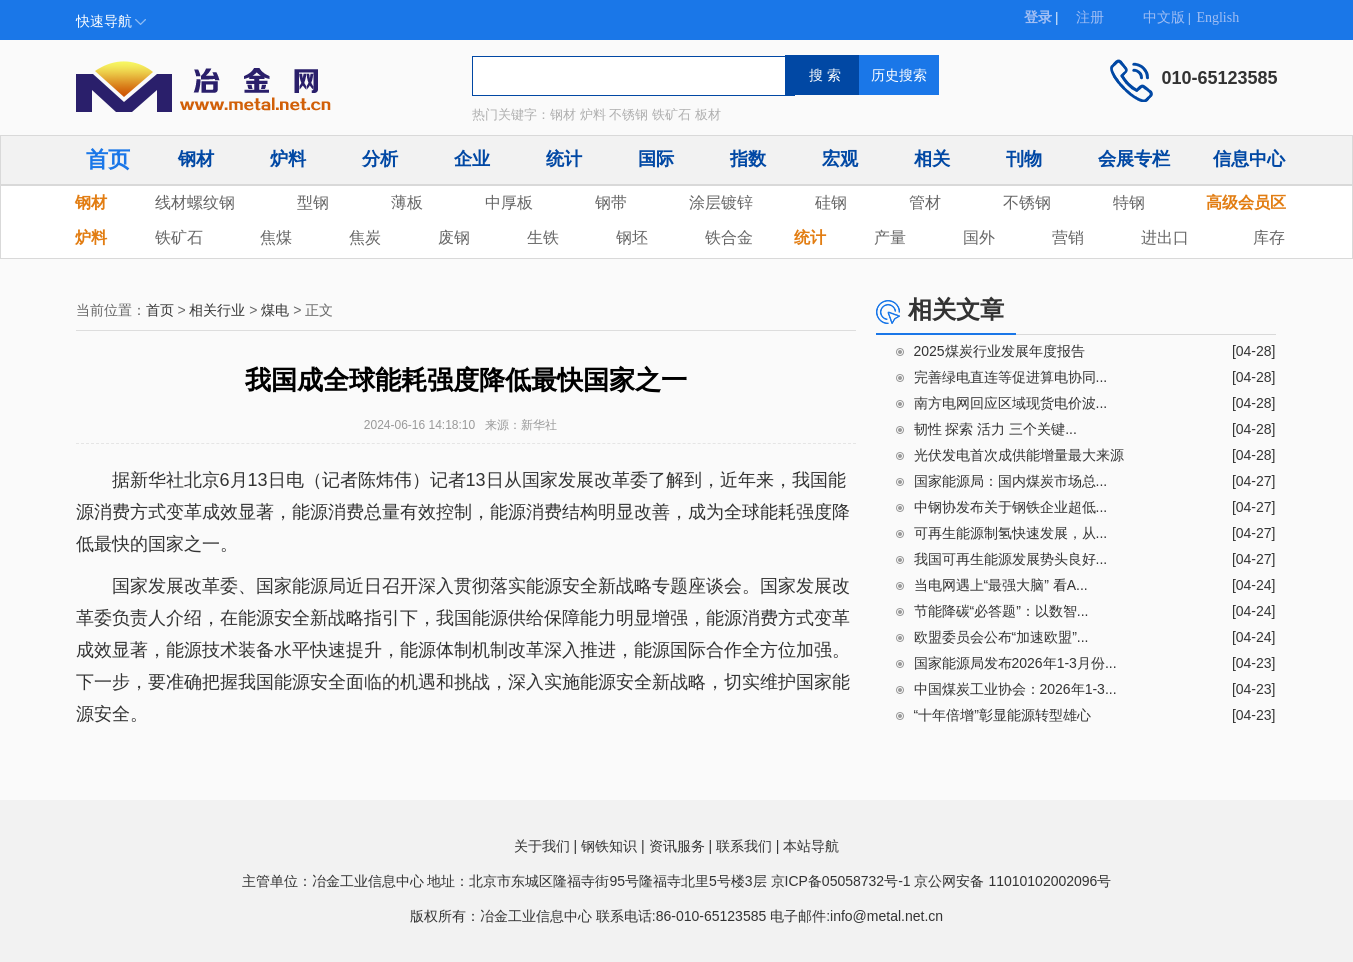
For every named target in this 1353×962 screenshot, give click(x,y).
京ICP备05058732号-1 (841, 881)
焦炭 (365, 237)
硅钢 (831, 202)
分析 (380, 159)
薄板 (407, 202)
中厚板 (509, 202)
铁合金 (729, 237)
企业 (472, 159)
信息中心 (1249, 159)
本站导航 (811, 846)
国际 (656, 159)
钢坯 (632, 237)
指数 (748, 159)
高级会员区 (1246, 202)
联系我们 (744, 846)
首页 (108, 159)
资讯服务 (677, 846)
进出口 (1165, 237)
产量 (890, 237)
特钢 (1129, 202)
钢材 (196, 159)
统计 (564, 159)
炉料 (288, 159)
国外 (979, 237)
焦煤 (276, 237)
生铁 (543, 237)
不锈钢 (1027, 202)
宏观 (840, 159)
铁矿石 (179, 237)
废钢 (454, 237)
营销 (1068, 237)
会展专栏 (1134, 159)
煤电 (275, 310)
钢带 (611, 202)
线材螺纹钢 (195, 202)
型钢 (313, 202)
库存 (1269, 237)
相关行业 (217, 310)
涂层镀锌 (721, 202)
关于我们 (542, 846)
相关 (932, 159)
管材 (925, 202)
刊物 (1024, 159)
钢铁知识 (609, 846)
